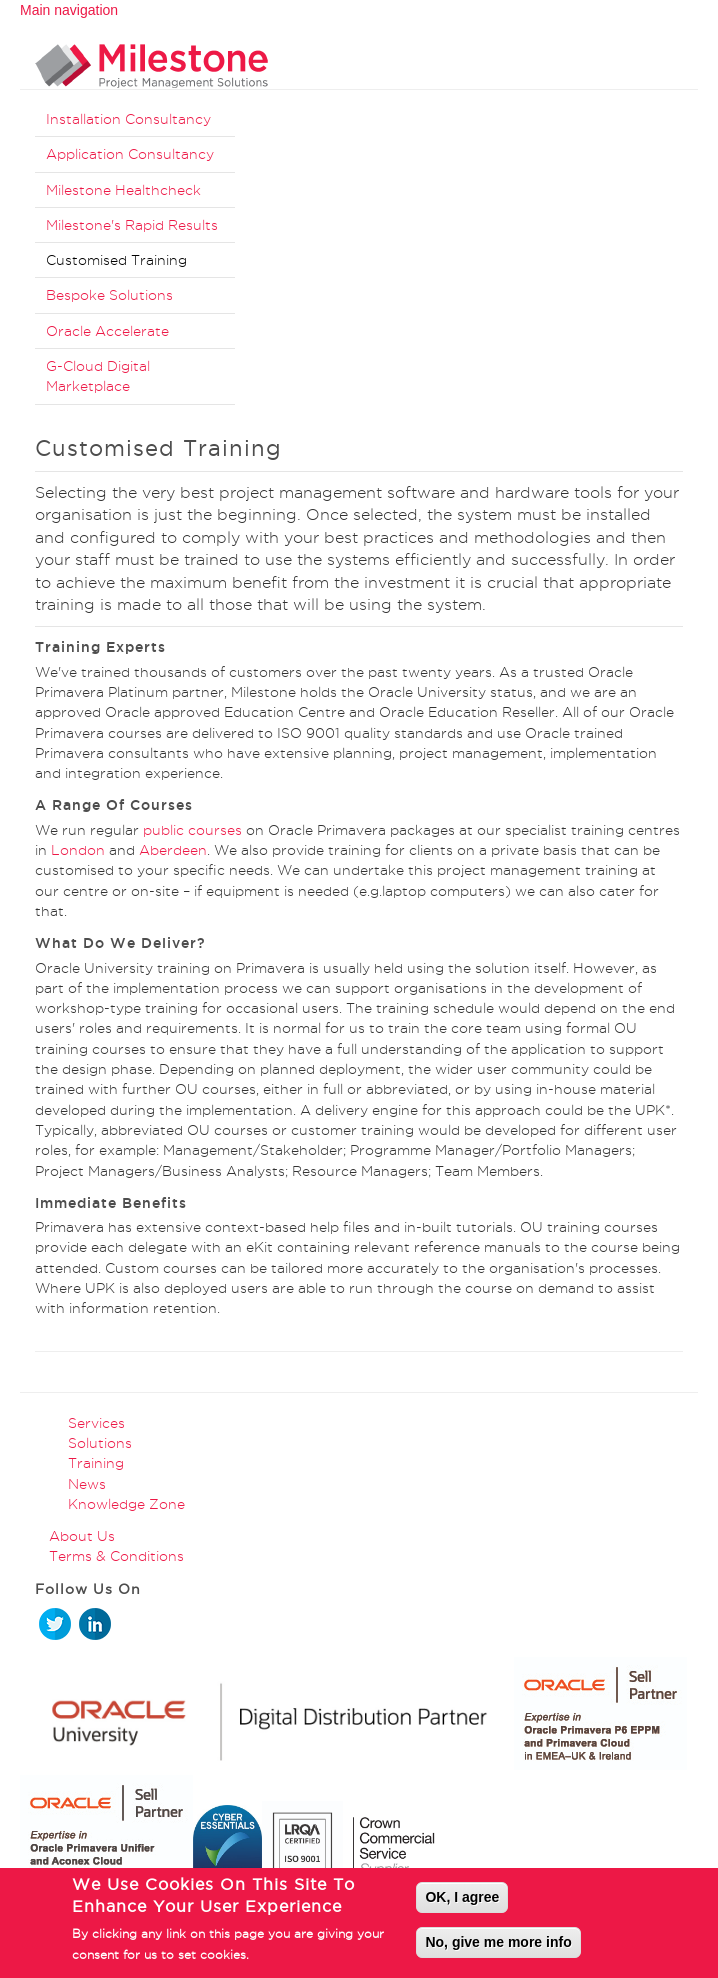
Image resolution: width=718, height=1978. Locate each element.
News (87, 1484)
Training (96, 1463)
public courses (192, 830)
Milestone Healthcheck (123, 190)
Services (96, 1423)
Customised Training (116, 260)
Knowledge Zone (126, 1504)
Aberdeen (173, 850)
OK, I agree (462, 1899)
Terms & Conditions (116, 1556)
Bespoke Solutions (109, 295)
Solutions (100, 1443)
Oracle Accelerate (107, 331)
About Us (82, 1536)
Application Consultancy (130, 154)
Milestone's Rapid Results (132, 225)
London (78, 850)
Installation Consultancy (128, 119)
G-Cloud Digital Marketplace (98, 376)
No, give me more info (498, 1944)
